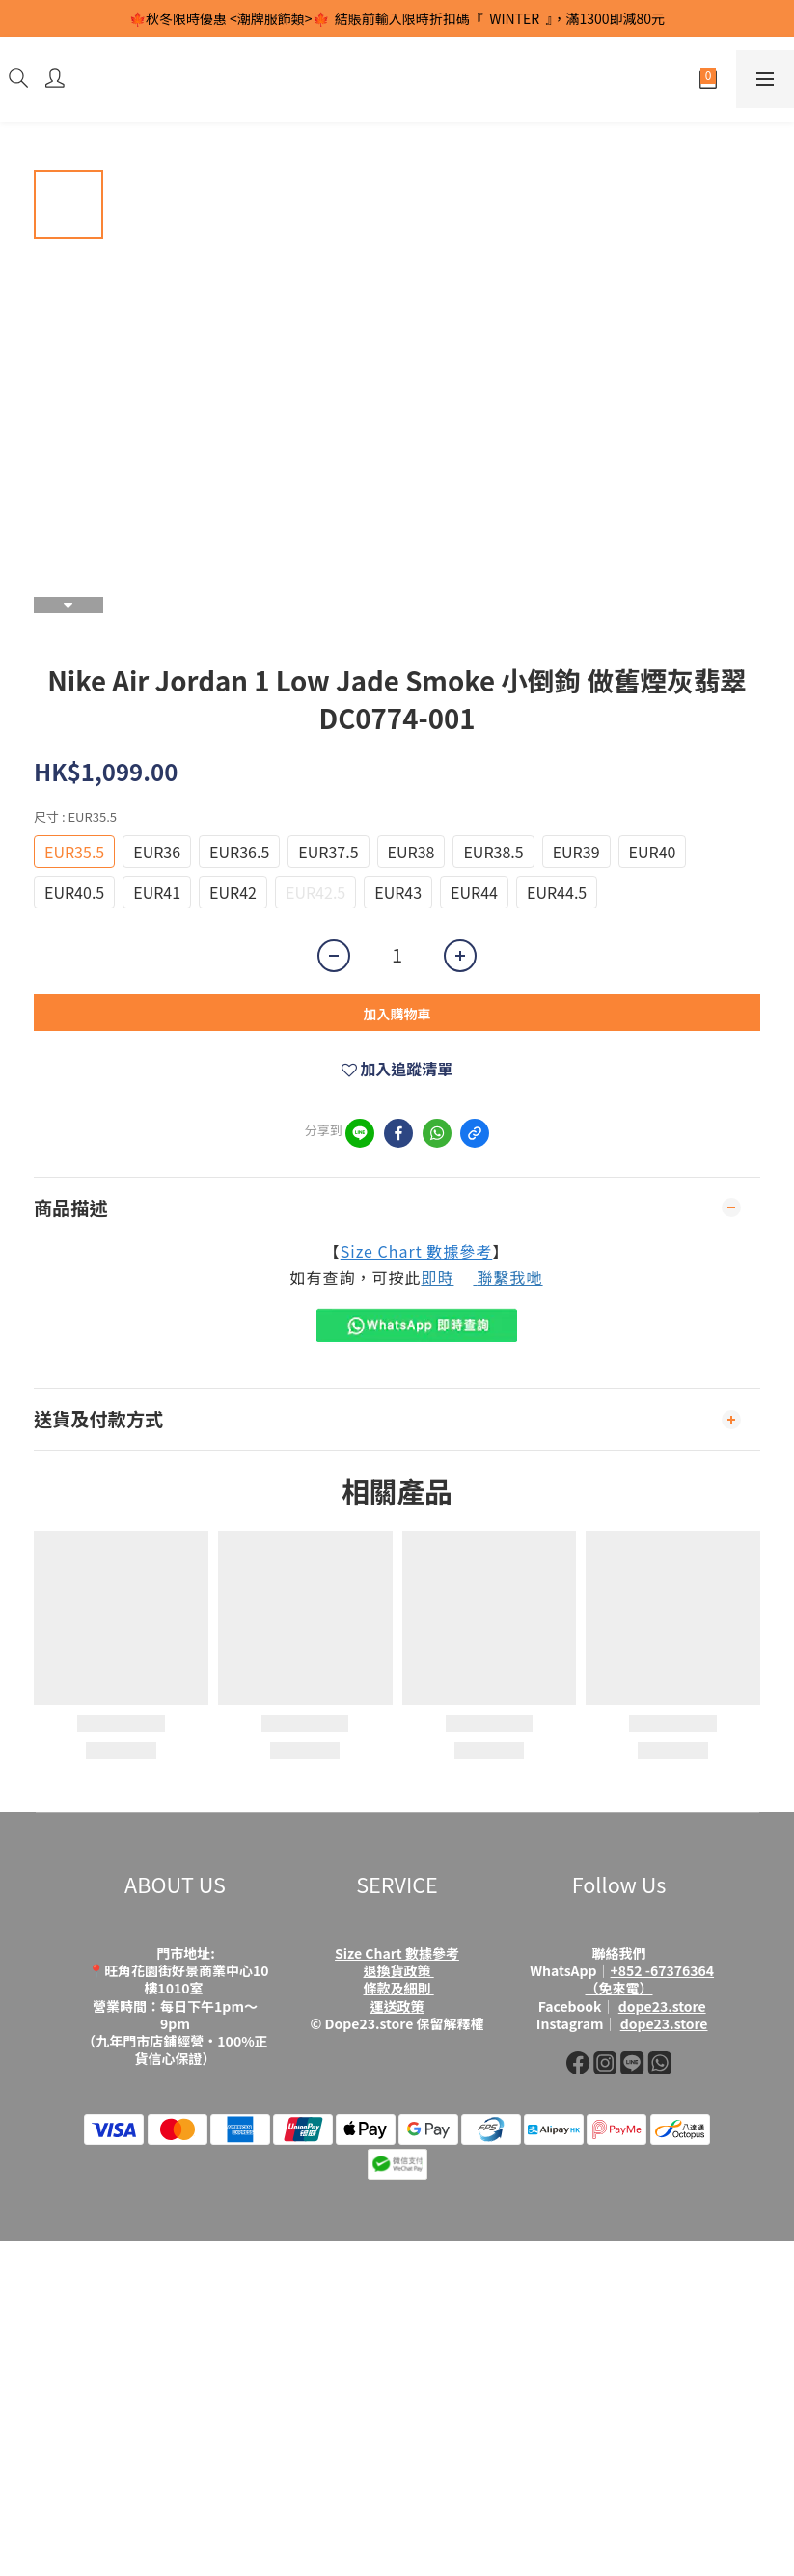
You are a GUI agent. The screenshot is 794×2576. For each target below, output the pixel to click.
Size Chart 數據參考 (417, 1250)
